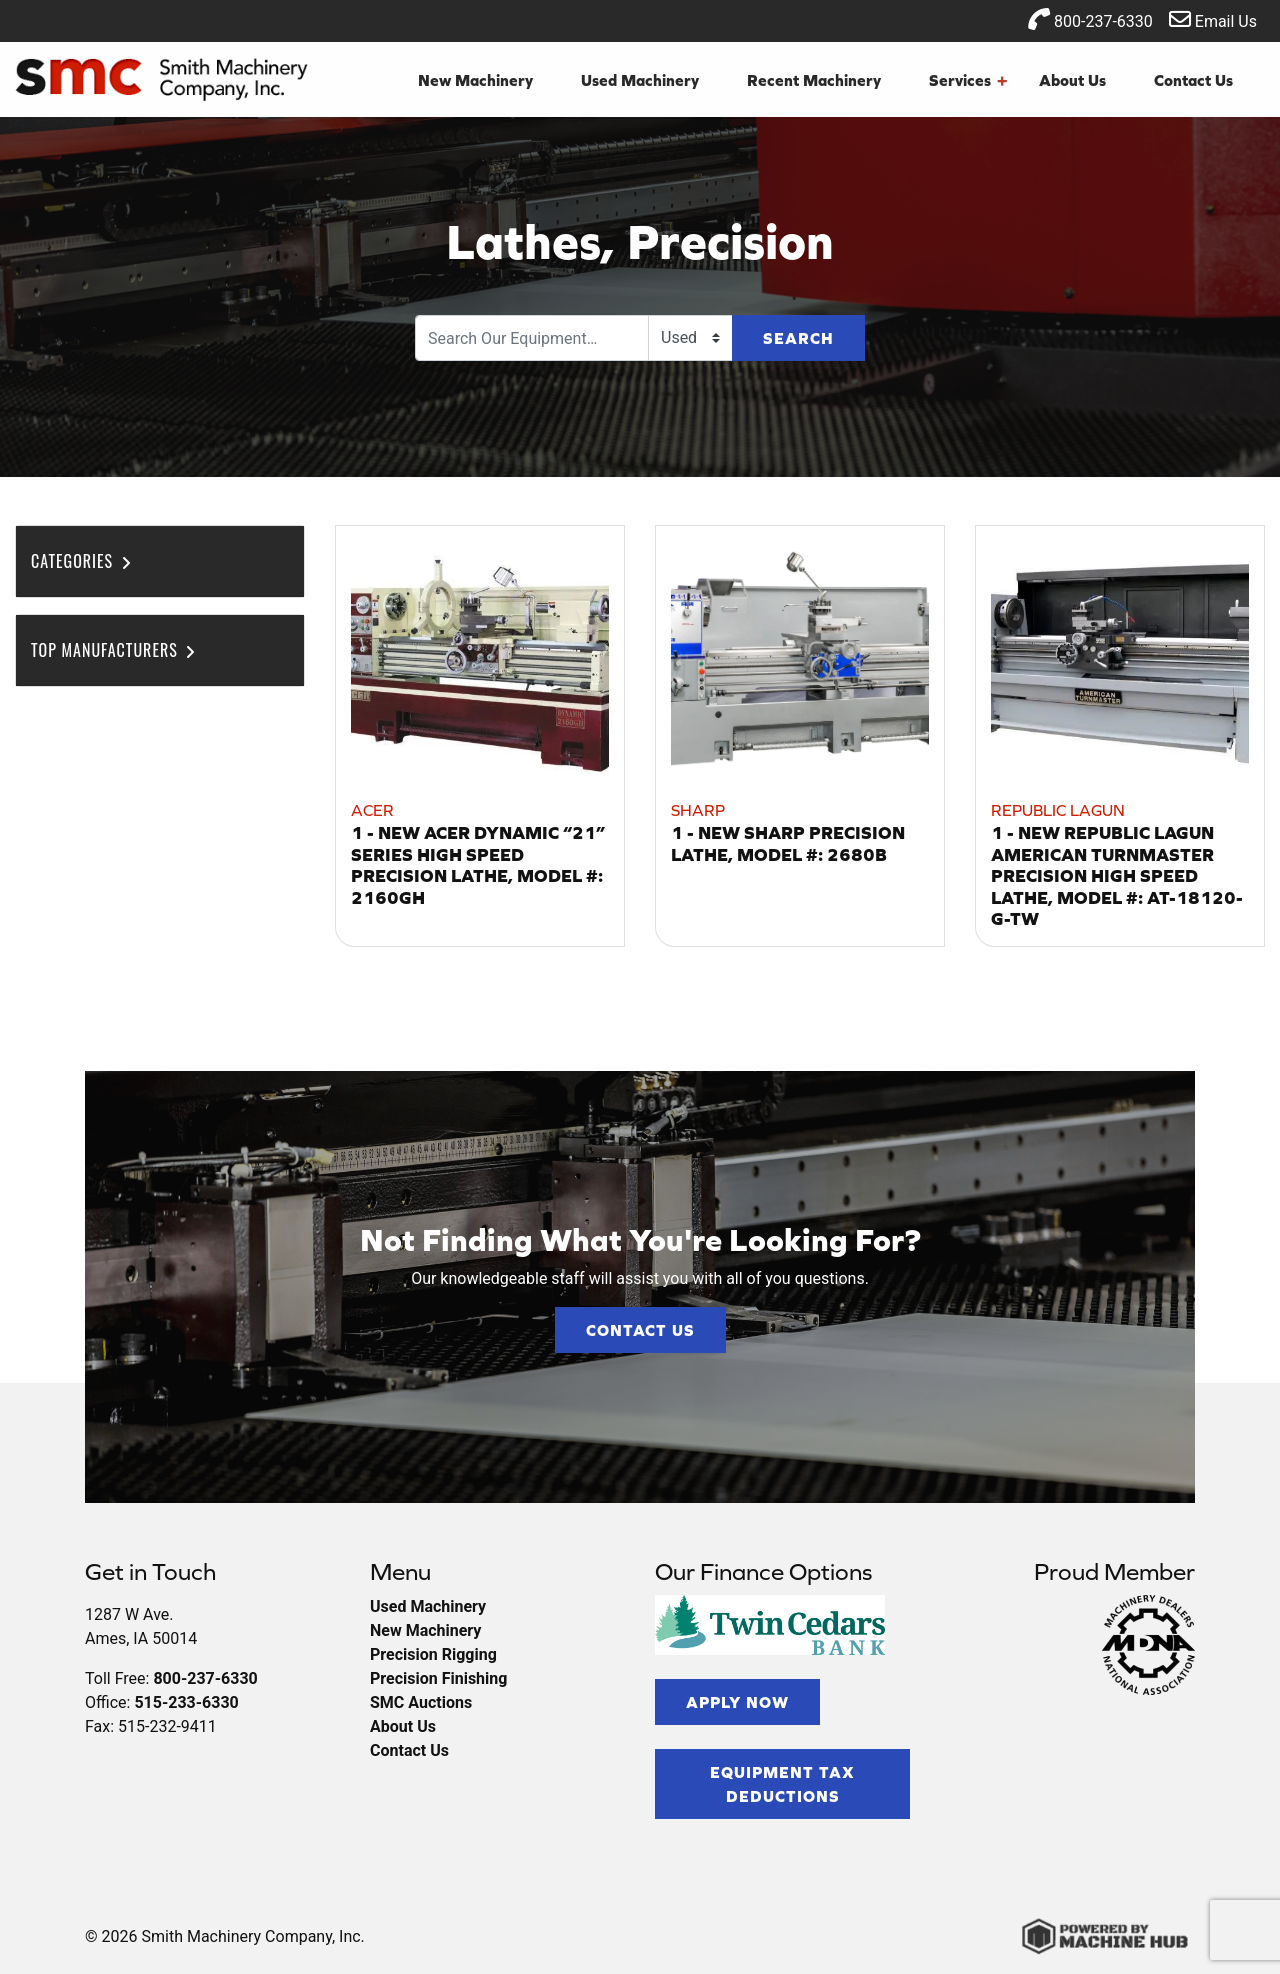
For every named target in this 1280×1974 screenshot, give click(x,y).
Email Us (1213, 19)
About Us (1072, 80)
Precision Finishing (438, 1678)
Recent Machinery (814, 80)
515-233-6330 (186, 1702)
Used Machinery (640, 80)
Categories (82, 561)
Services (968, 80)
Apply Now (737, 1702)
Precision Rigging (433, 1654)
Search (798, 338)
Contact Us (1193, 80)
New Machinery (475, 80)
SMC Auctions (421, 1702)
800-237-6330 (1090, 19)
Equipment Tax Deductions (782, 1784)
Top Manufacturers (114, 650)
